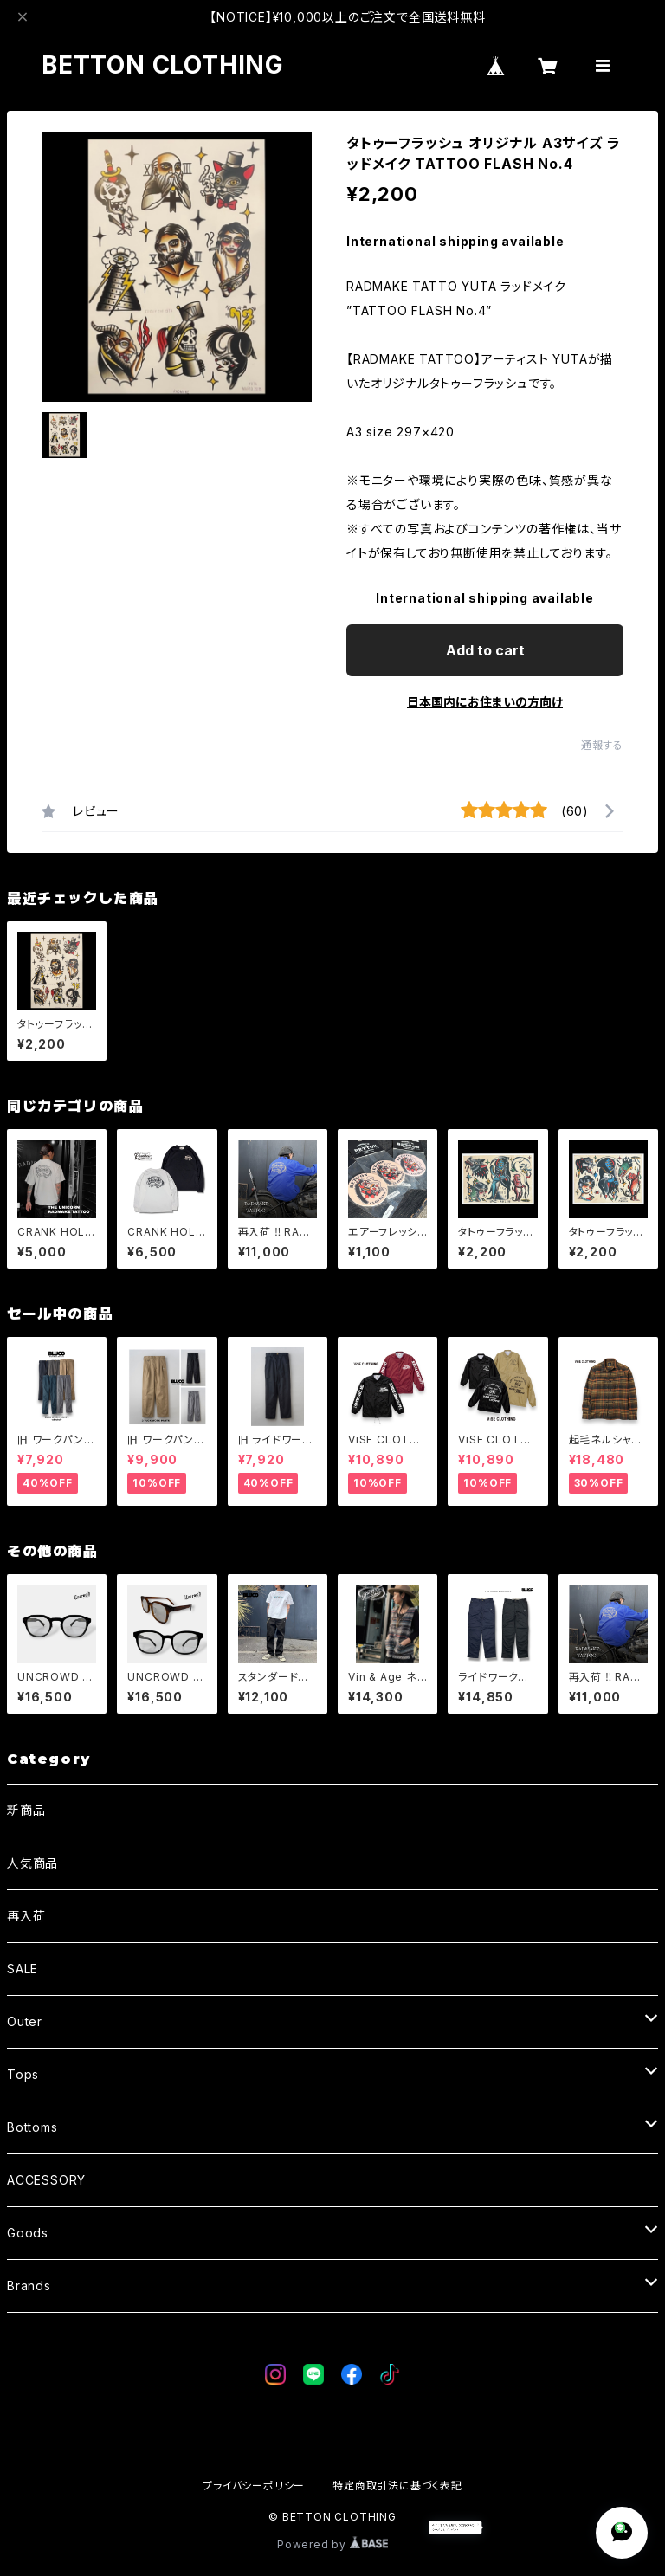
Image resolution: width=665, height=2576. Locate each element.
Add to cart (485, 650)
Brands (29, 2285)
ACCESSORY (46, 2179)
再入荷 (26, 1915)
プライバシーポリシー (254, 2485)
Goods (27, 2232)
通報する (602, 745)
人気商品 (32, 1863)
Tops (23, 2074)
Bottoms (32, 2127)
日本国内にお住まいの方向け (485, 701)
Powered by (332, 2544)
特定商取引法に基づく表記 (397, 2485)
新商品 (26, 1810)
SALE (22, 1968)
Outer (24, 2021)
